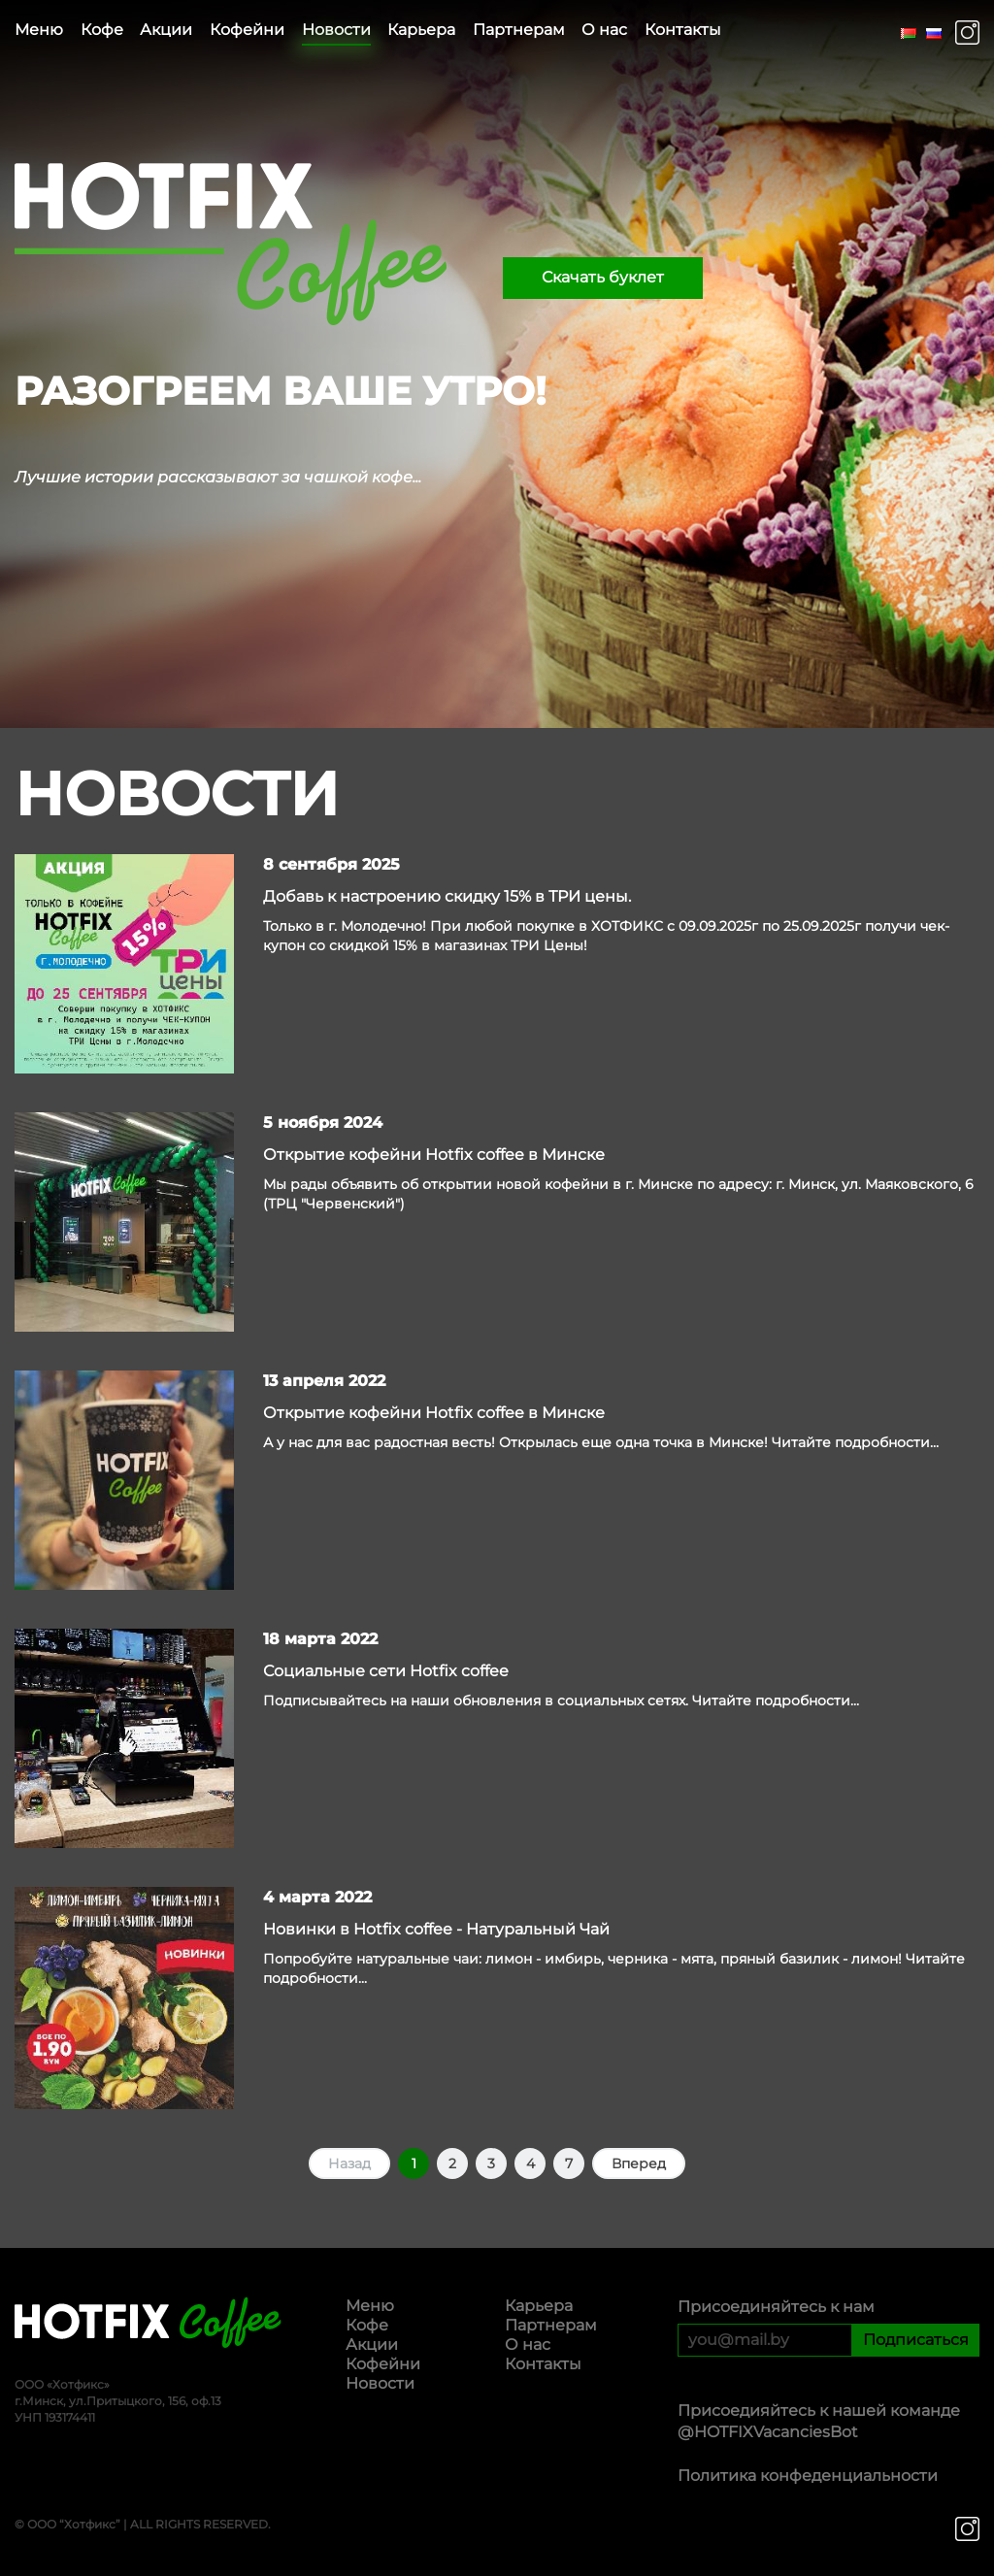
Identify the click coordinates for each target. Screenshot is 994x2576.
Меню (39, 29)
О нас (604, 29)
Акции (166, 29)
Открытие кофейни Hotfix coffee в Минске (434, 1154)
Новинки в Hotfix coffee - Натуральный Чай (436, 1929)
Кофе (102, 29)
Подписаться (916, 2339)
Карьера (421, 29)
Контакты (683, 29)
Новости (336, 29)
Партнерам (519, 29)
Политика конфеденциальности (808, 2475)
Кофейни (247, 29)
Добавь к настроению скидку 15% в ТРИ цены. (447, 896)
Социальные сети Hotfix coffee (386, 1671)
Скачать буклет (603, 277)
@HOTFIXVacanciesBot (768, 2432)
